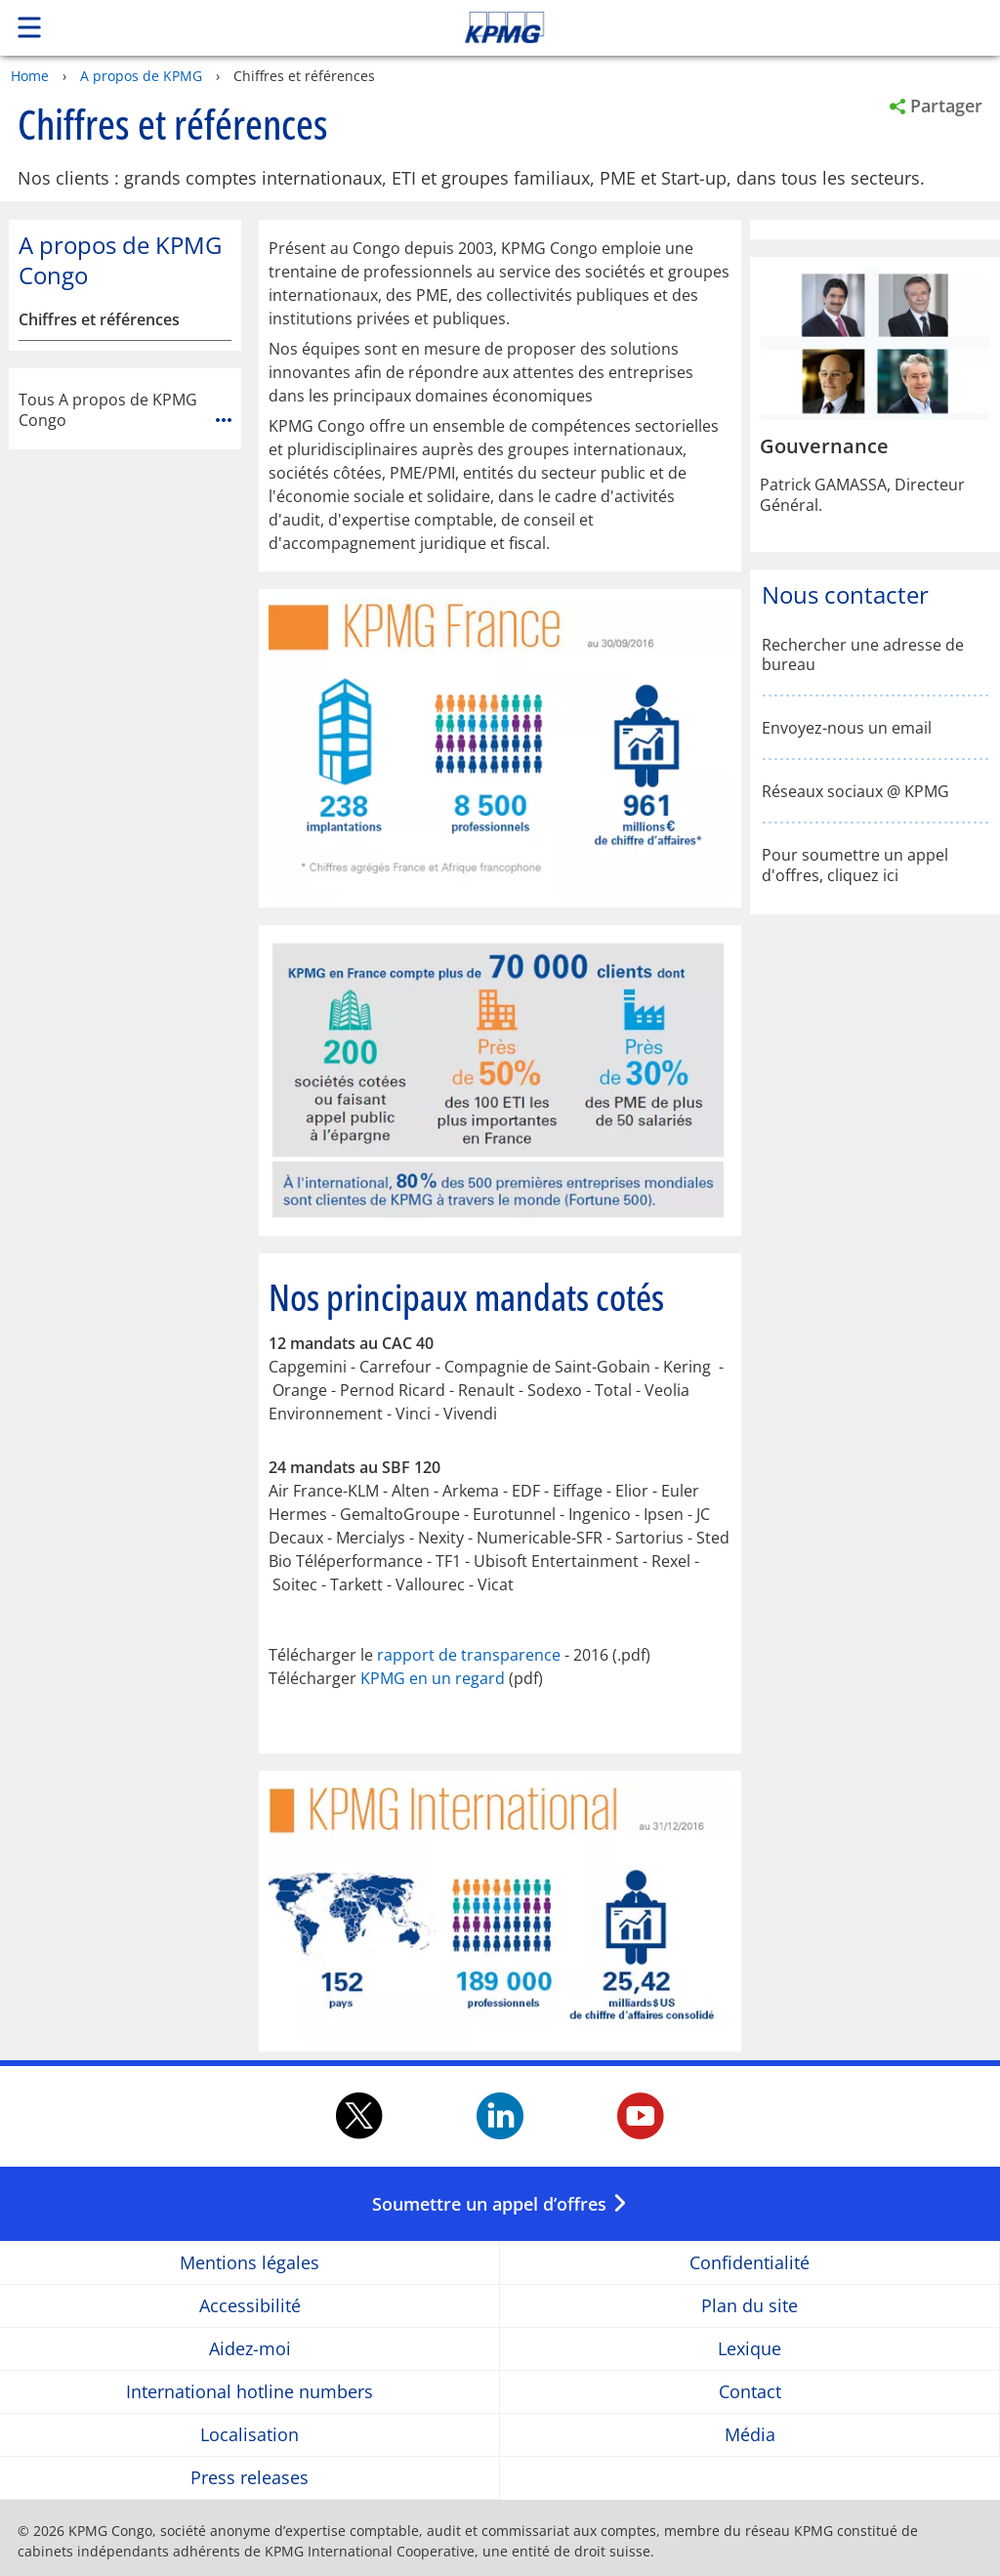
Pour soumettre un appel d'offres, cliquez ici (855, 865)
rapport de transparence (469, 1655)
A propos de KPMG (141, 75)
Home (30, 75)
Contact (750, 2392)
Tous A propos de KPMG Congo (125, 410)
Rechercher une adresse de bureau (863, 655)
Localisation (249, 2435)
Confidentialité (749, 2263)
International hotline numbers (249, 2392)
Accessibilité (250, 2306)
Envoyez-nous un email (847, 728)
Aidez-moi (250, 2349)
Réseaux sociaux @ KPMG (855, 791)
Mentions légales (249, 2263)
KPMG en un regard (432, 1678)
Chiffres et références (99, 320)
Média (750, 2435)
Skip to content (702, 27)
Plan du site (749, 2306)
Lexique (749, 2349)
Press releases (249, 2478)
